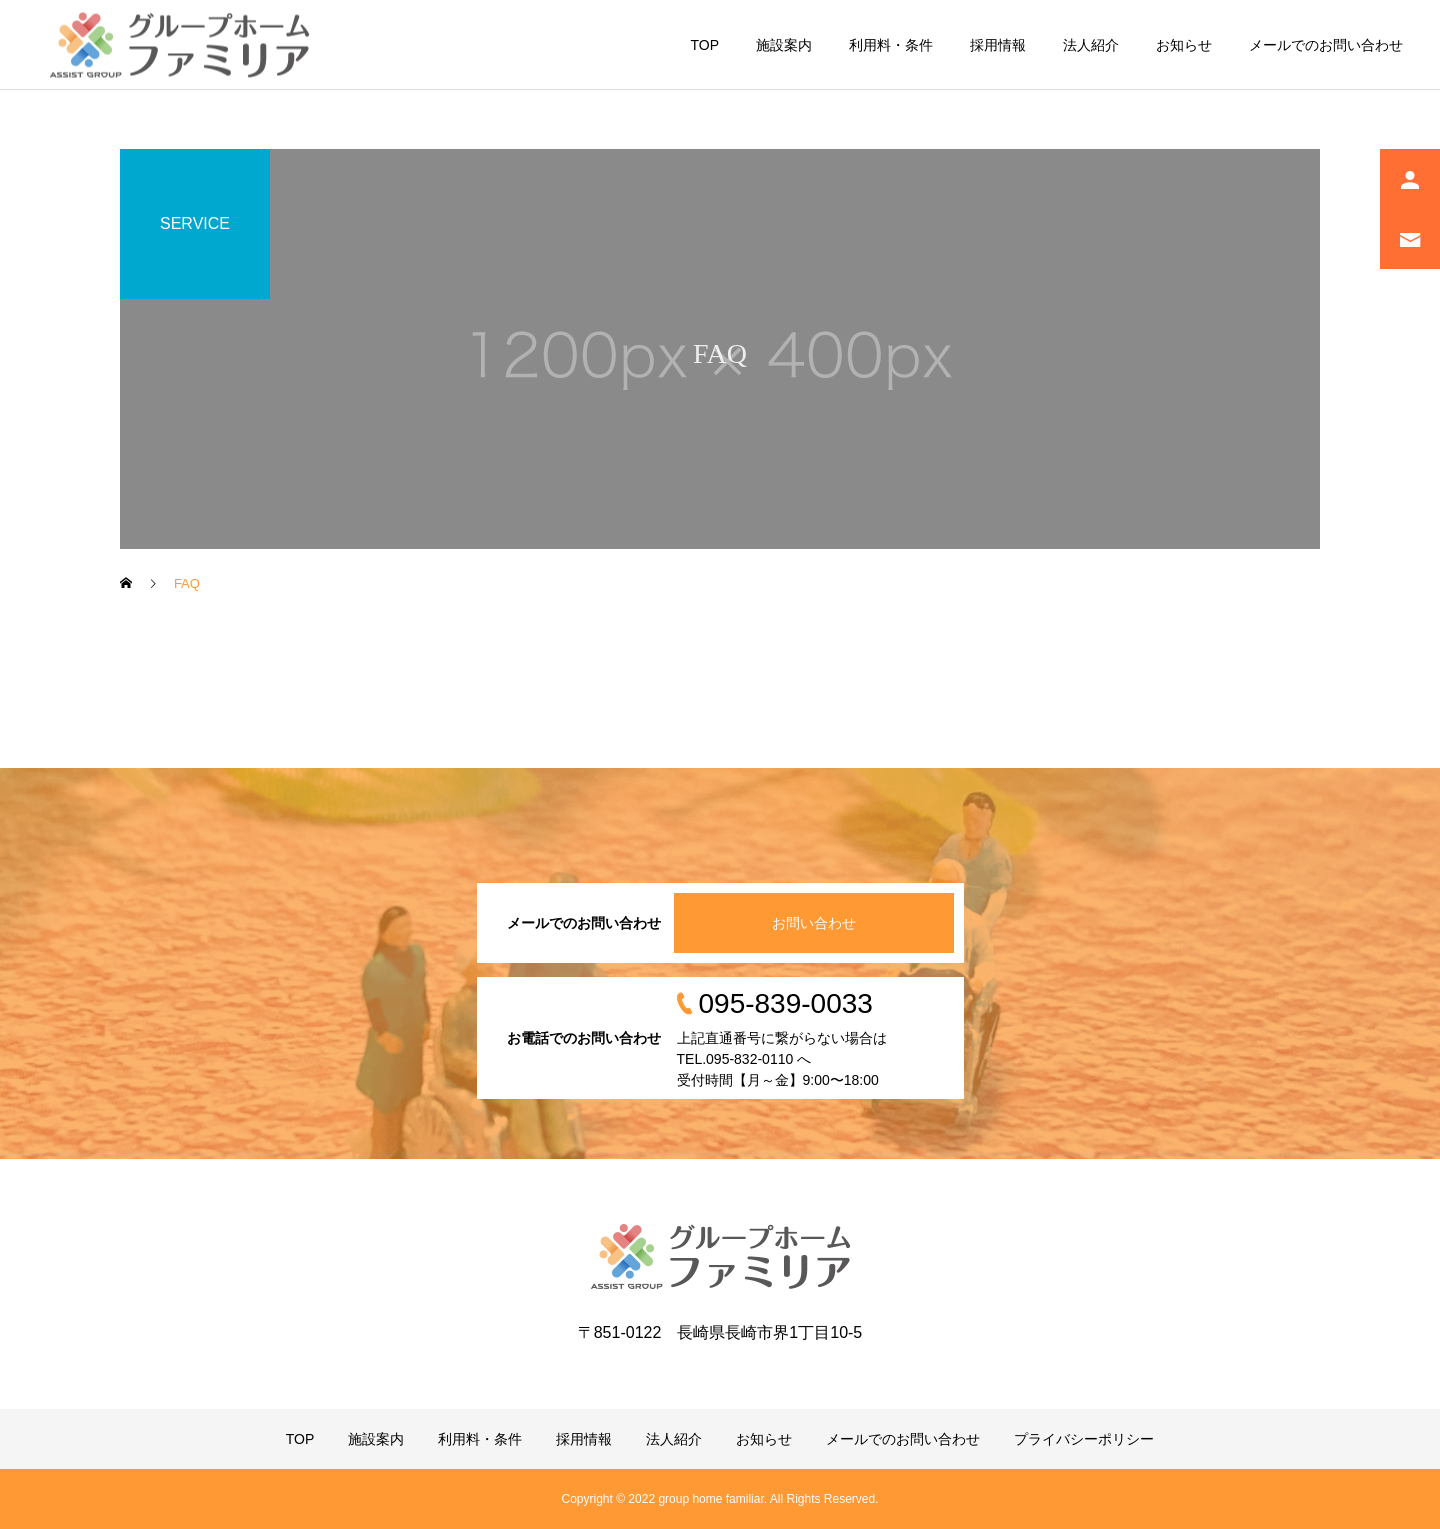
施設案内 (784, 45)
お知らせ (1184, 45)
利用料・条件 (891, 45)
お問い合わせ (814, 923)
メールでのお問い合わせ (1326, 45)
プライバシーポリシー (1084, 1439)
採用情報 (998, 45)
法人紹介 (1091, 45)
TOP (704, 45)
